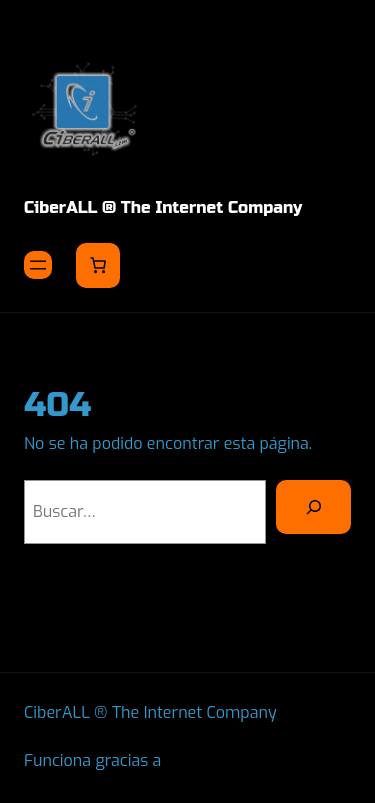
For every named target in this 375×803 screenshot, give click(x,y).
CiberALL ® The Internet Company (163, 207)
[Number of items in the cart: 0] (98, 265)
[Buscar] (313, 507)
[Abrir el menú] (38, 265)
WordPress (207, 760)
